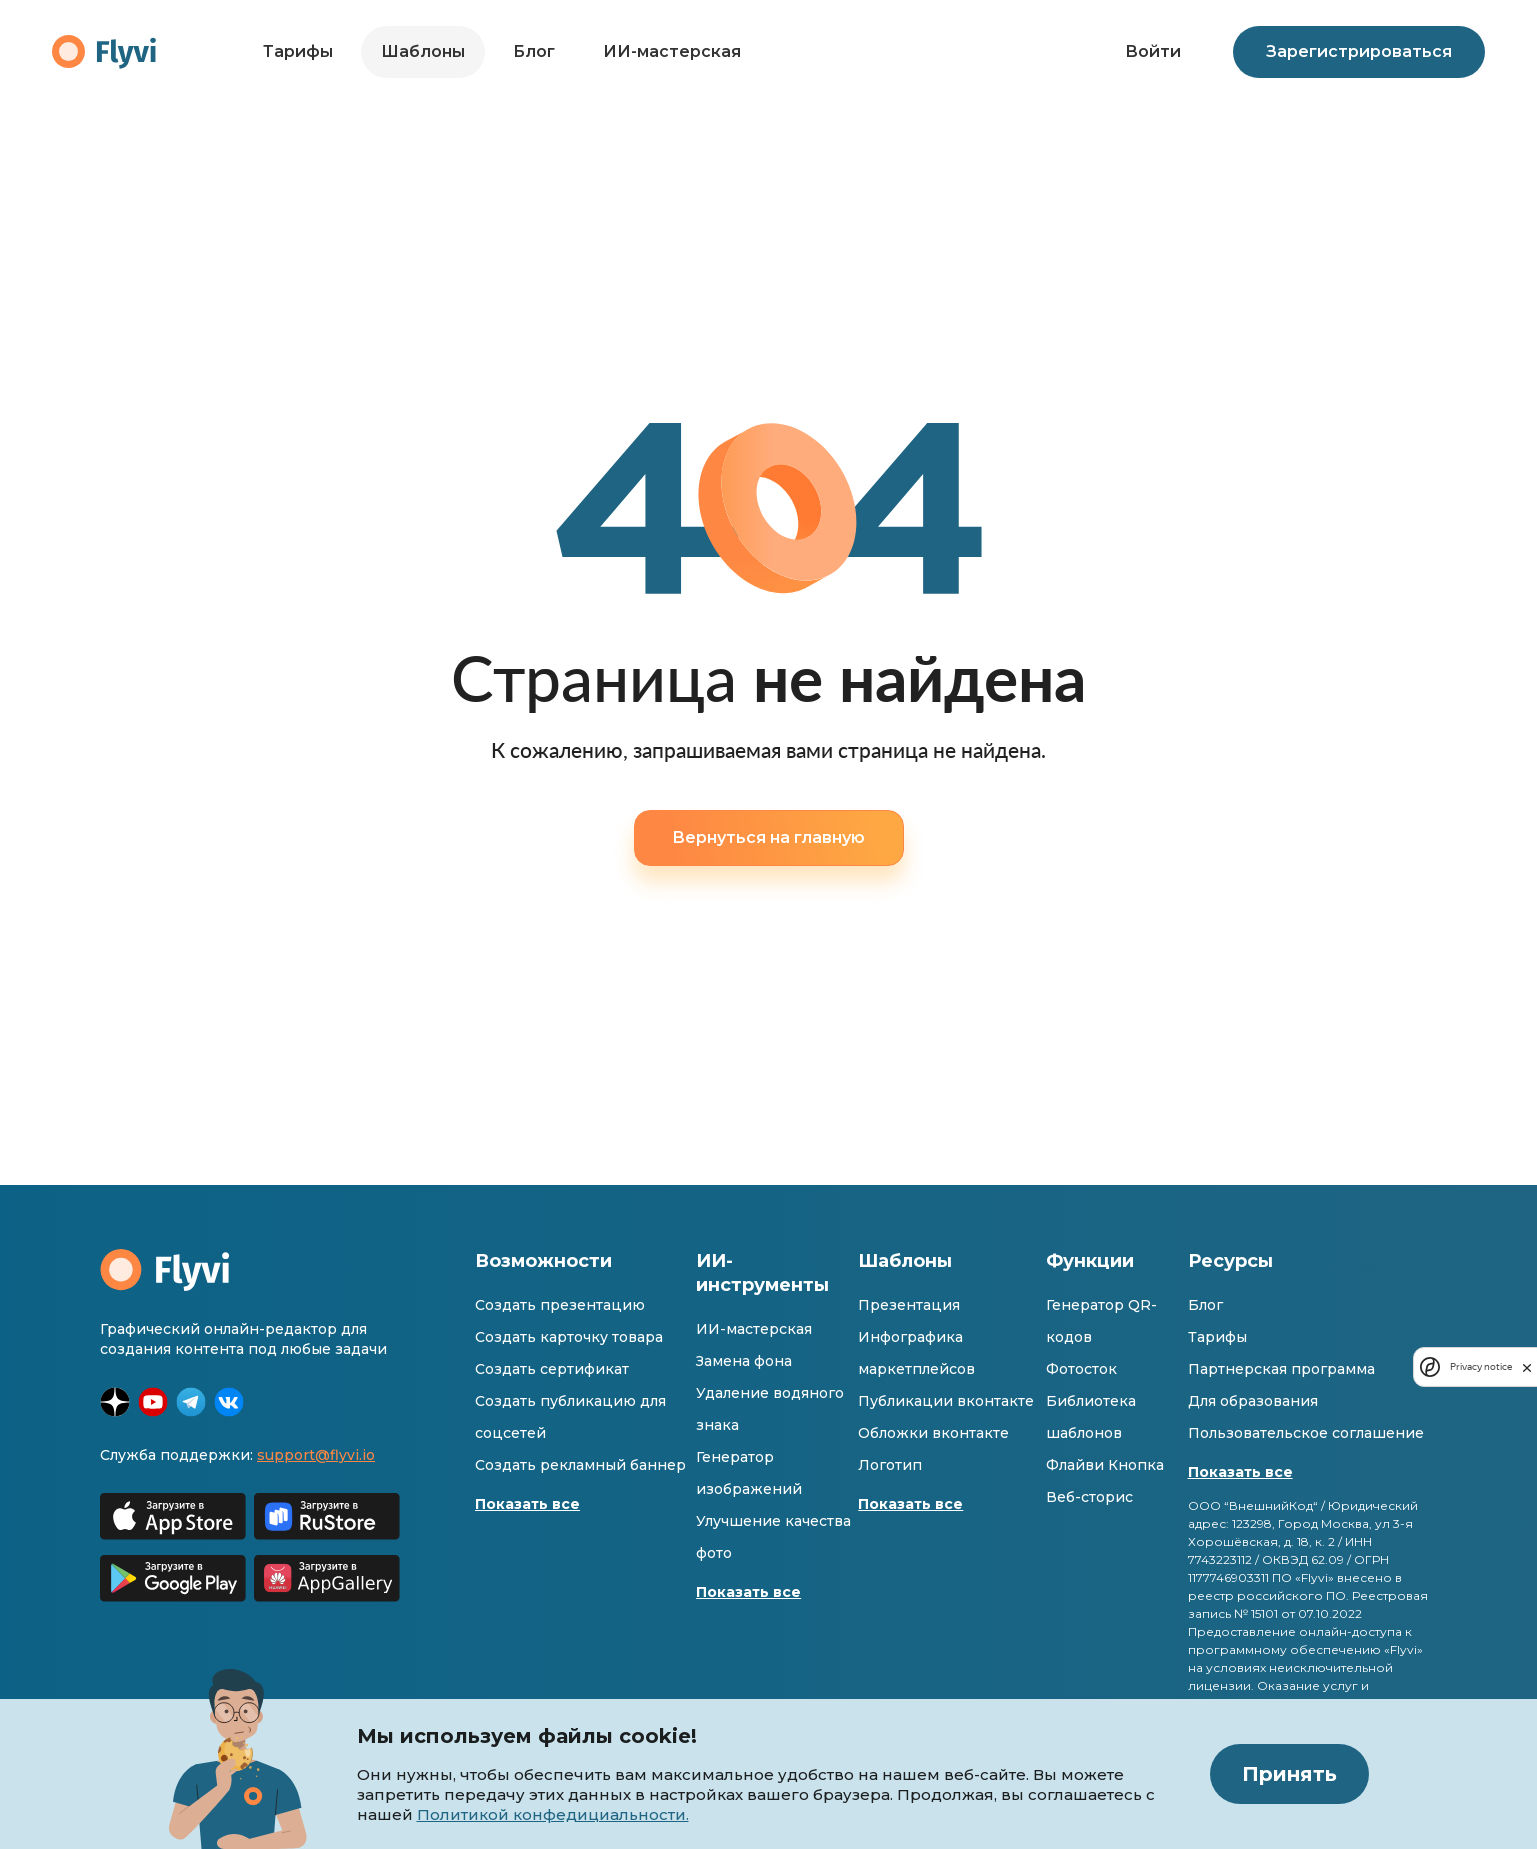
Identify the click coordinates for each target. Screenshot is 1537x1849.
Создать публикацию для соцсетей (570, 1417)
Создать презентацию (560, 1305)
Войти (1153, 51)
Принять (1289, 1774)
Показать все (527, 1504)
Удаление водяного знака (770, 1409)
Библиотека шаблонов (1091, 1417)
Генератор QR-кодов (1101, 1321)
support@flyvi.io (316, 1455)
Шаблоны (423, 51)
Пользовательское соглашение (1306, 1433)
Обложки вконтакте (933, 1433)
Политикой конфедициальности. (553, 1814)
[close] (1527, 1367)
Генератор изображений (749, 1473)
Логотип (890, 1465)
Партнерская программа (1281, 1369)
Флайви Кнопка (1105, 1465)
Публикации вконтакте (946, 1401)
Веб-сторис (1089, 1497)
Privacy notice (1481, 1366)
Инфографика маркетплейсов (916, 1353)
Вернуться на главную (768, 837)
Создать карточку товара (569, 1337)
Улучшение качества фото (773, 1537)
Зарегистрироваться (1359, 51)
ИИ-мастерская (672, 51)
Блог (534, 51)
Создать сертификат (552, 1369)
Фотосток (1081, 1369)
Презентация (909, 1305)
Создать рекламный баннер (580, 1465)
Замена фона (744, 1361)
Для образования (1253, 1401)
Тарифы (298, 51)
